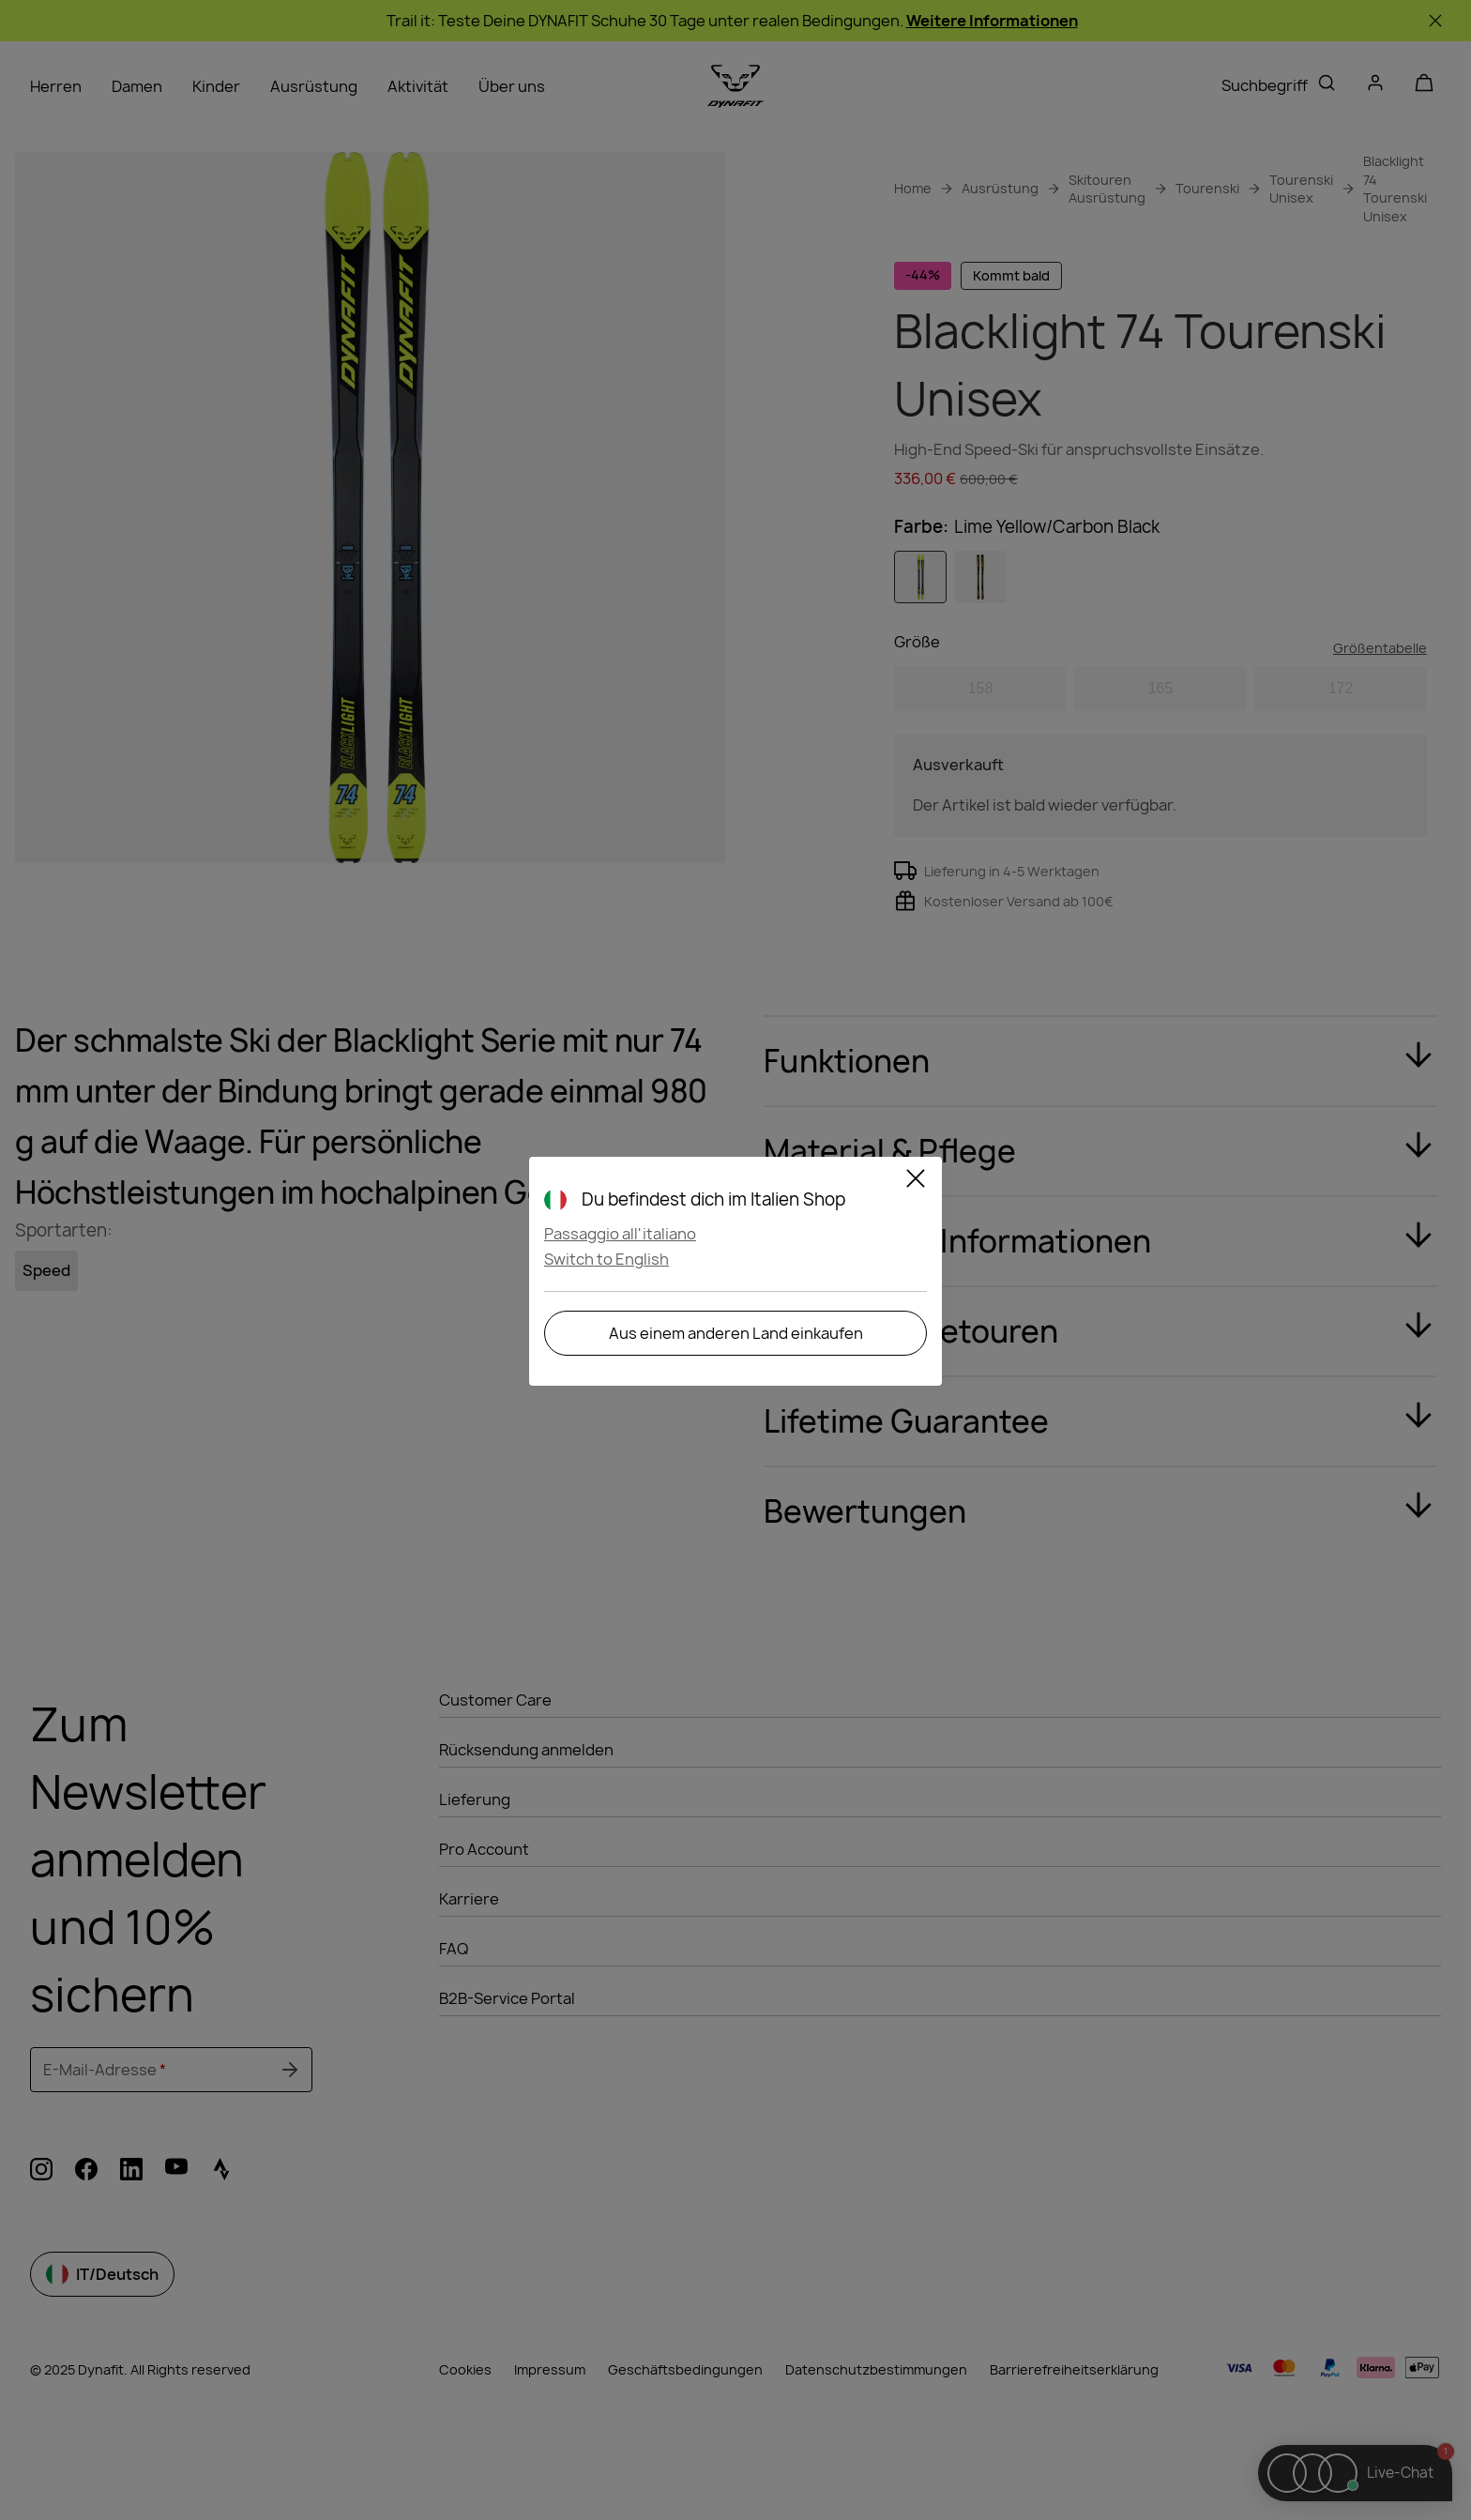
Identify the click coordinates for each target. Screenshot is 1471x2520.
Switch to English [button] (606, 1259)
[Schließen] (916, 1181)
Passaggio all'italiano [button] (620, 1233)
